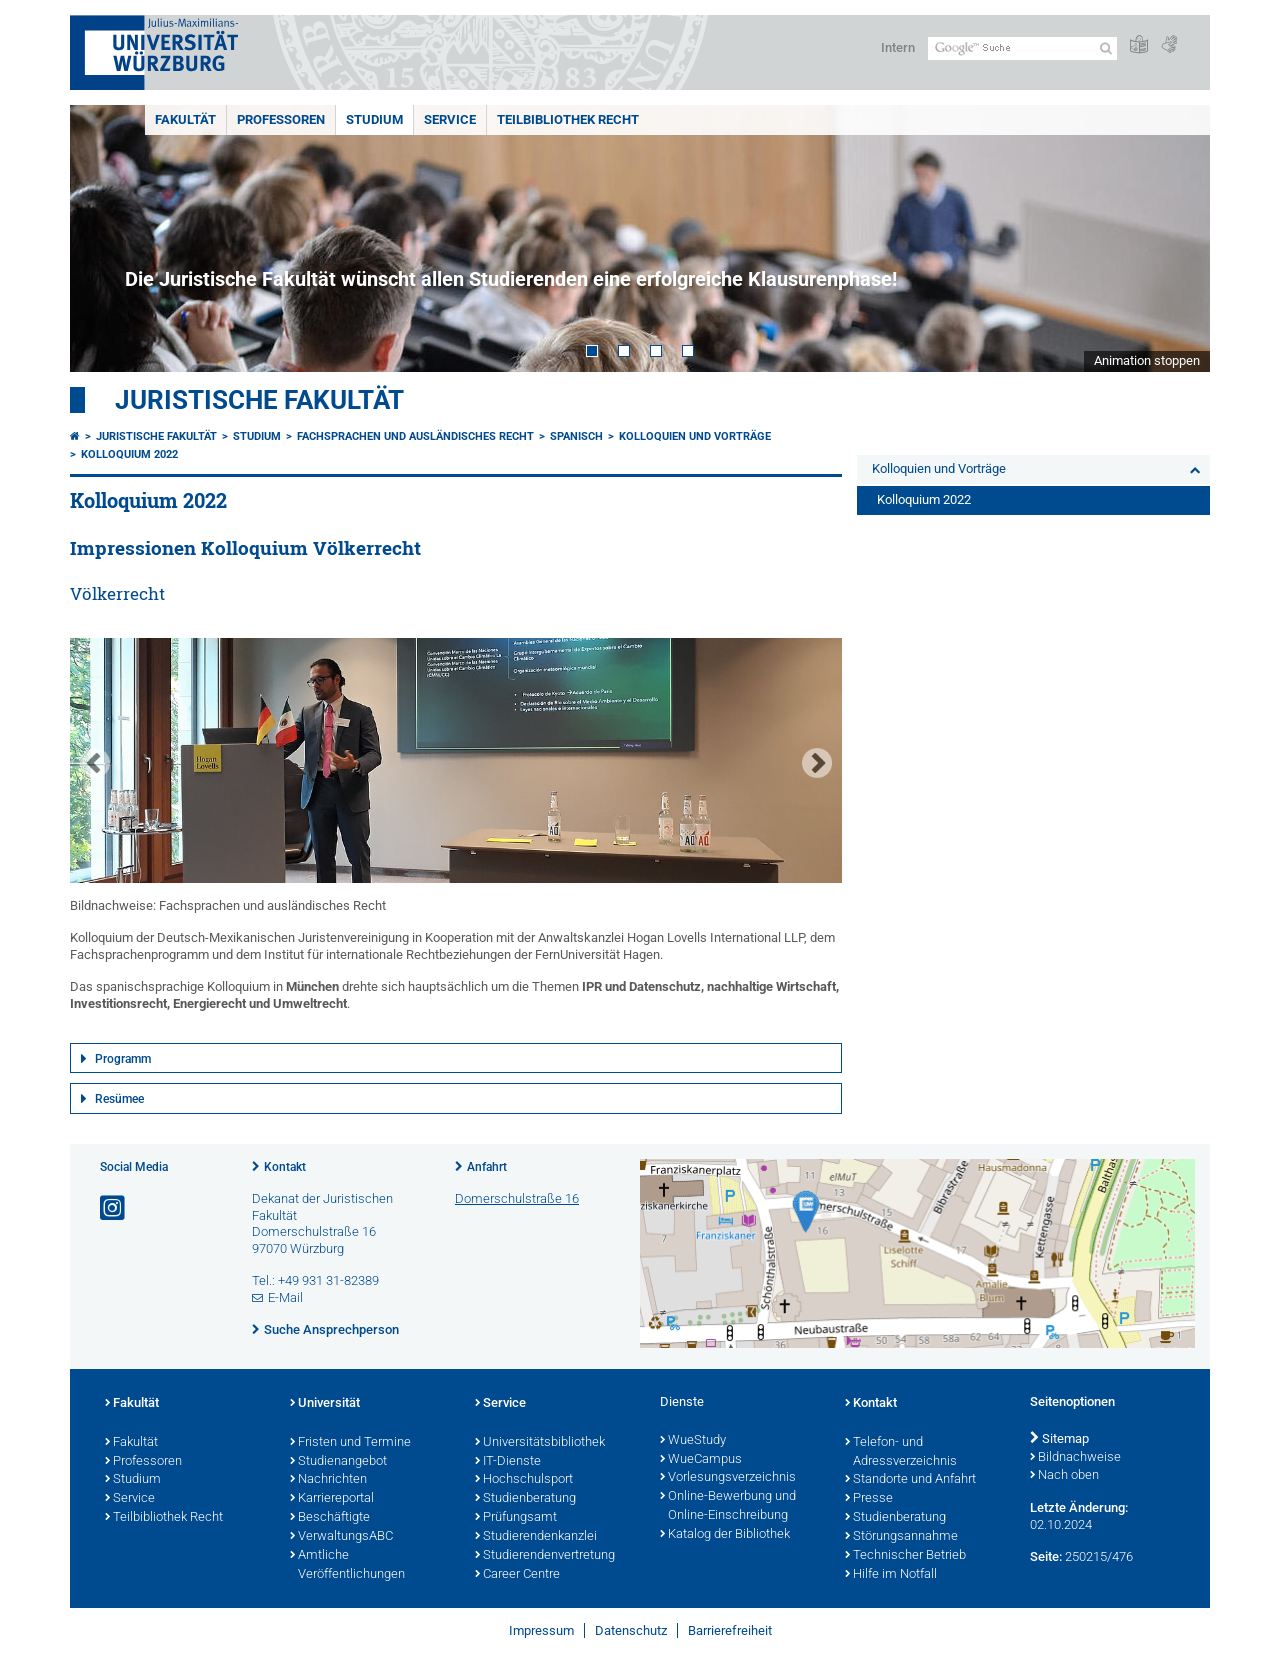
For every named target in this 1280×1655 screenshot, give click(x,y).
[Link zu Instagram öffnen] (114, 1208)
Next (1175, 238)
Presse (869, 1499)
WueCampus (701, 1460)
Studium (374, 119)
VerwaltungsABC (341, 1537)
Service (450, 119)
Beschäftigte (330, 1518)
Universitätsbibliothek (540, 1443)
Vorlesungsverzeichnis (728, 1478)
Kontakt (285, 1167)
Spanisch (576, 436)
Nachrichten (328, 1480)
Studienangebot (338, 1462)
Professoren (281, 119)
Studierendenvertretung (545, 1556)
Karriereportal (332, 1499)
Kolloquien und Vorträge (695, 436)
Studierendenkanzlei (536, 1537)
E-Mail (285, 1297)
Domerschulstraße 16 (517, 1198)
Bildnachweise (1075, 1458)
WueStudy (693, 1441)
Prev (105, 238)
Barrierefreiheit (730, 1630)
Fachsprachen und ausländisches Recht (415, 436)
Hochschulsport (524, 1480)
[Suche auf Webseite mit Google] (1022, 48)
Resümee (119, 1099)
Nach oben (1064, 1476)
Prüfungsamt (516, 1518)
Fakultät (185, 119)
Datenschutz (631, 1630)
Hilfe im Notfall (891, 1575)
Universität (325, 1404)
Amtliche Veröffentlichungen (347, 1565)
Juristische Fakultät (259, 400)
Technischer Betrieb (905, 1556)
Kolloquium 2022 (129, 454)
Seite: (1046, 1556)
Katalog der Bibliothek (725, 1535)
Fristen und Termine (350, 1443)
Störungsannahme (901, 1537)
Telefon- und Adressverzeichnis (901, 1452)
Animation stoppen (1147, 360)
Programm (123, 1059)
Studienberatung (525, 1499)
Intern (898, 47)
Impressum (541, 1630)
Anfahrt (487, 1167)
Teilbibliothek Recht (568, 119)
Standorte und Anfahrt (910, 1480)
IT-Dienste (508, 1462)
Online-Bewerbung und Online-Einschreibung (728, 1506)
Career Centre (517, 1575)
